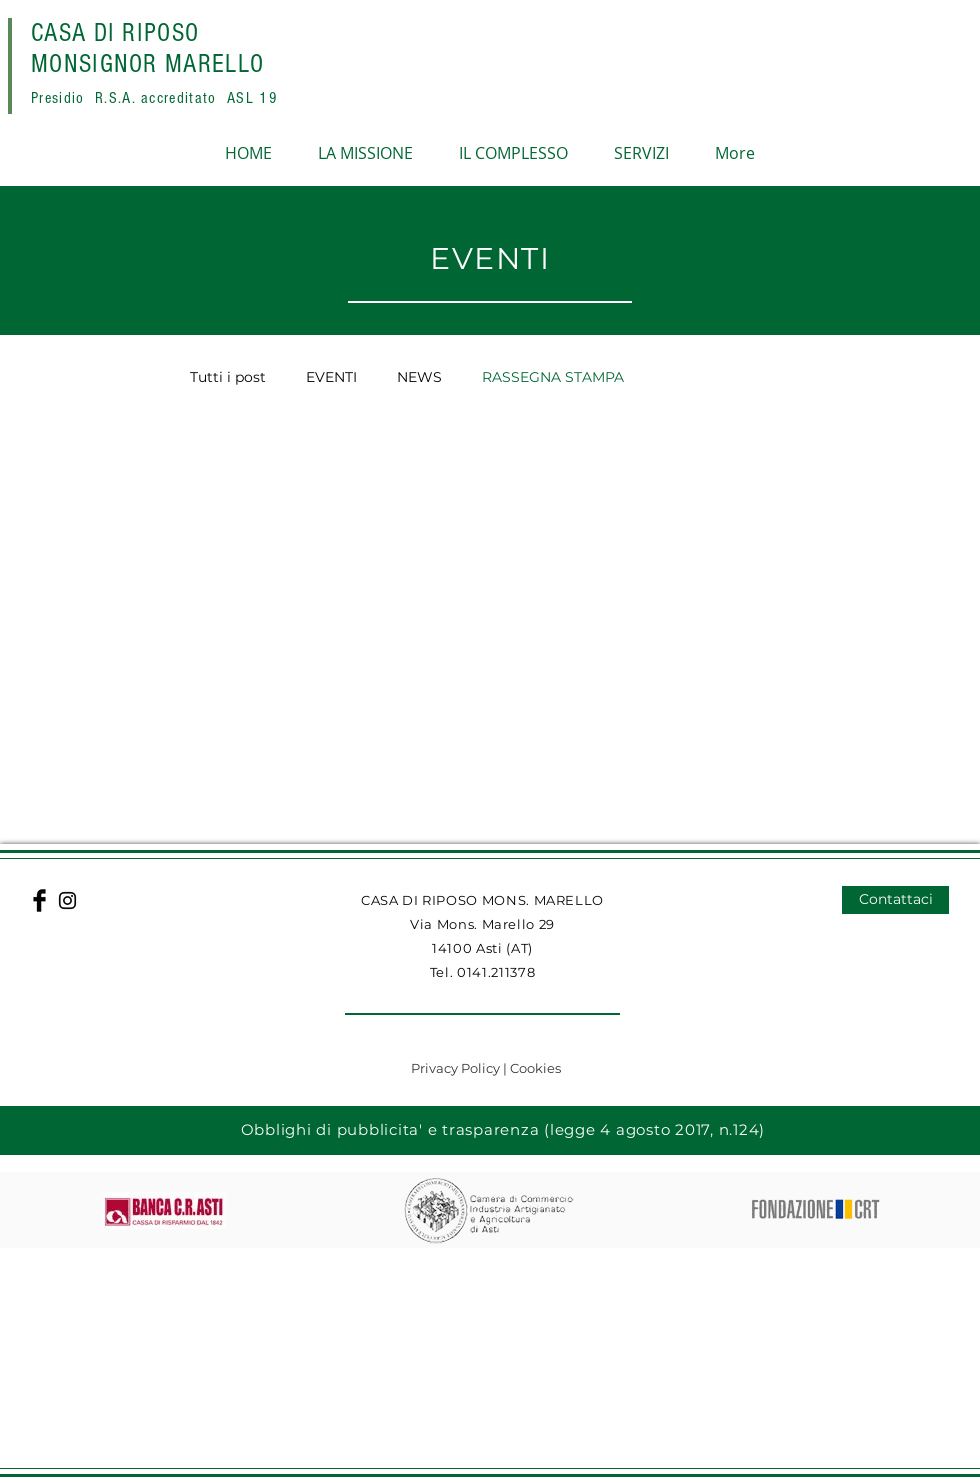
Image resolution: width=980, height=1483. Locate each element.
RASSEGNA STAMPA (553, 377)
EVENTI (331, 377)
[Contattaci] (895, 900)
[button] (490, 1358)
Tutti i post (228, 377)
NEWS (419, 377)
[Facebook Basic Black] (39, 900)
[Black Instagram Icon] (67, 900)
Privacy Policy (457, 1068)
